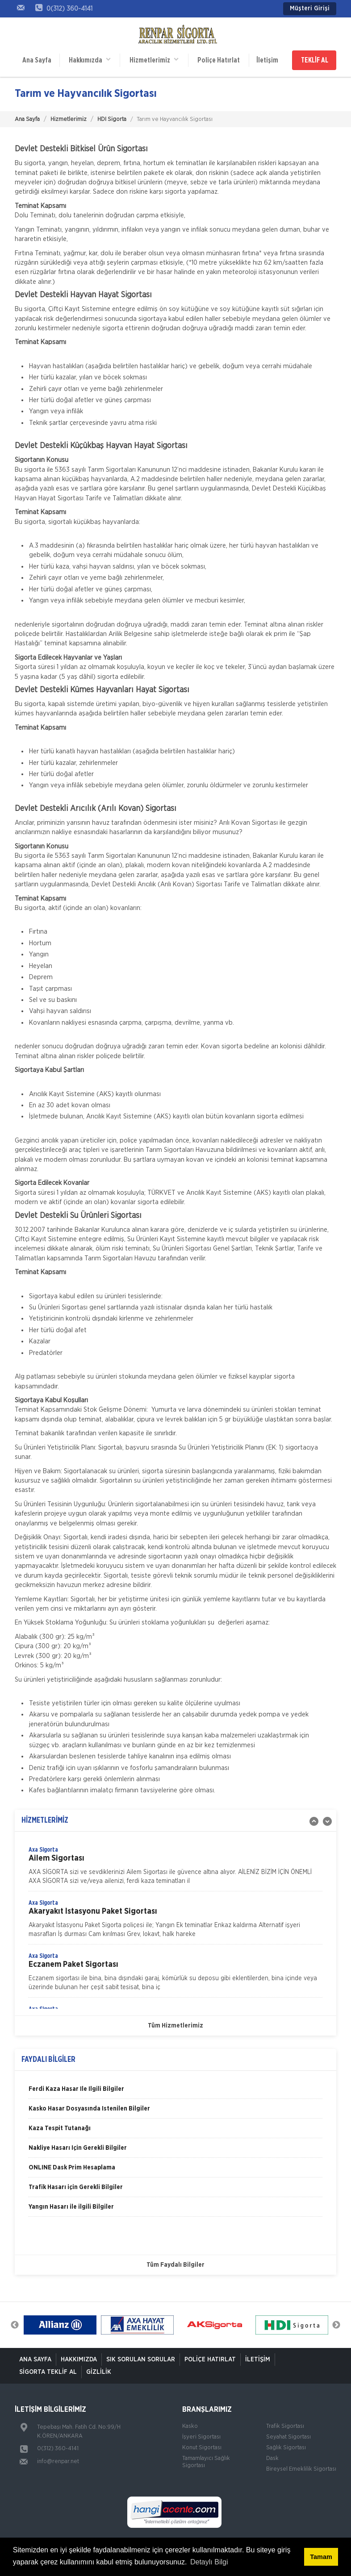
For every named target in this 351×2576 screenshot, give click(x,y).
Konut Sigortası (201, 2448)
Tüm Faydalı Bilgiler (175, 2265)
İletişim (267, 60)
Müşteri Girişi (310, 8)
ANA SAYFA (35, 2359)
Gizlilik (98, 2372)
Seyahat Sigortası (288, 2437)
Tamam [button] (321, 2556)
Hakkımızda (90, 59)
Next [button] (336, 2325)
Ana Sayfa (36, 60)
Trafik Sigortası (285, 2426)
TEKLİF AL (314, 60)
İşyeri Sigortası (201, 2437)
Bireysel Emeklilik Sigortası (301, 2469)
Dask (272, 2458)
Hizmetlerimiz (154, 59)
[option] (175, 1868)
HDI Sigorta (111, 119)
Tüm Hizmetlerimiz (175, 2026)
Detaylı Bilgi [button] (209, 2562)
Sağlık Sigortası (286, 2448)
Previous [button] (14, 2325)
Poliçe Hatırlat (218, 60)
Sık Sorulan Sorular (140, 2359)
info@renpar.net (58, 2461)
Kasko (190, 2426)
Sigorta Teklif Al (48, 2372)
